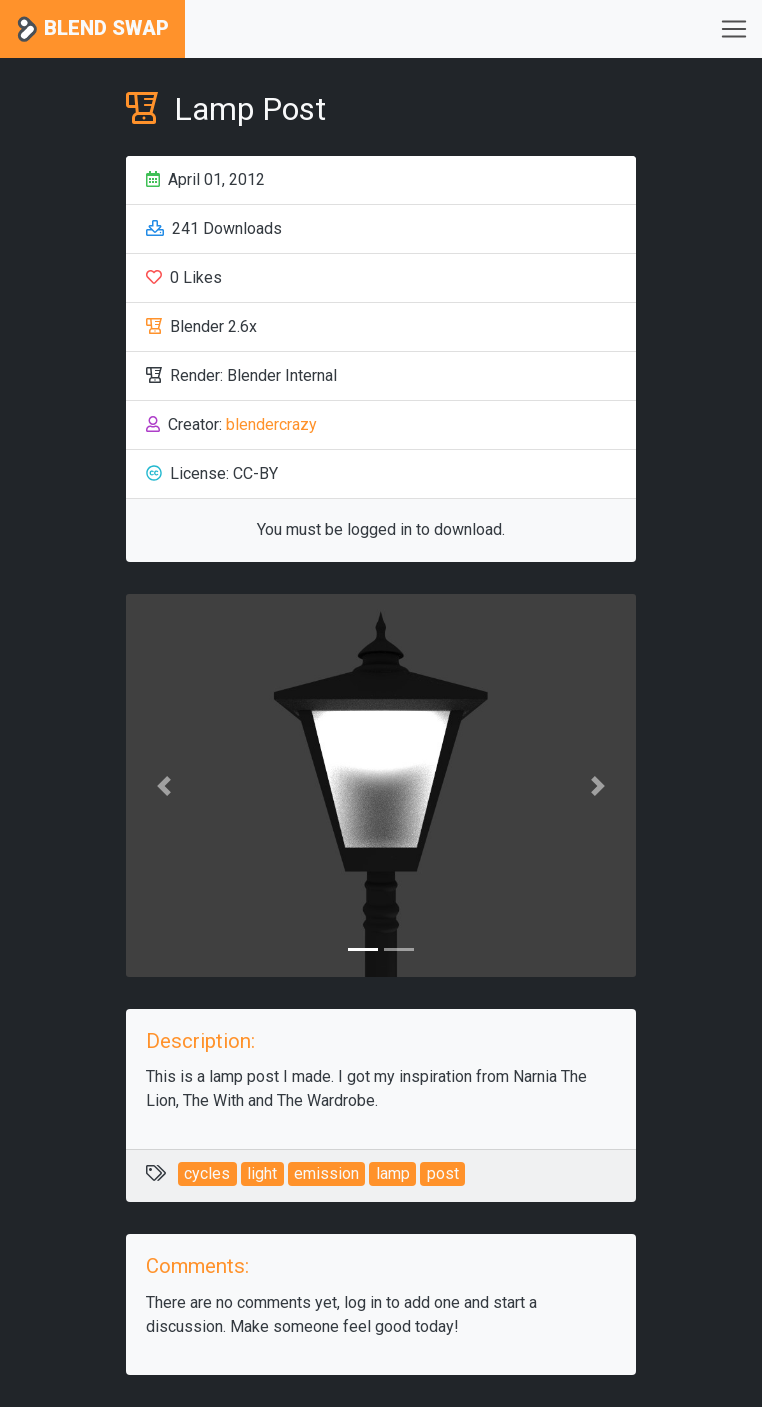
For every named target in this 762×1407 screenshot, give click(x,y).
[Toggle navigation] (734, 29)
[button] (164, 785)
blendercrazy (271, 424)
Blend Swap (92, 29)
